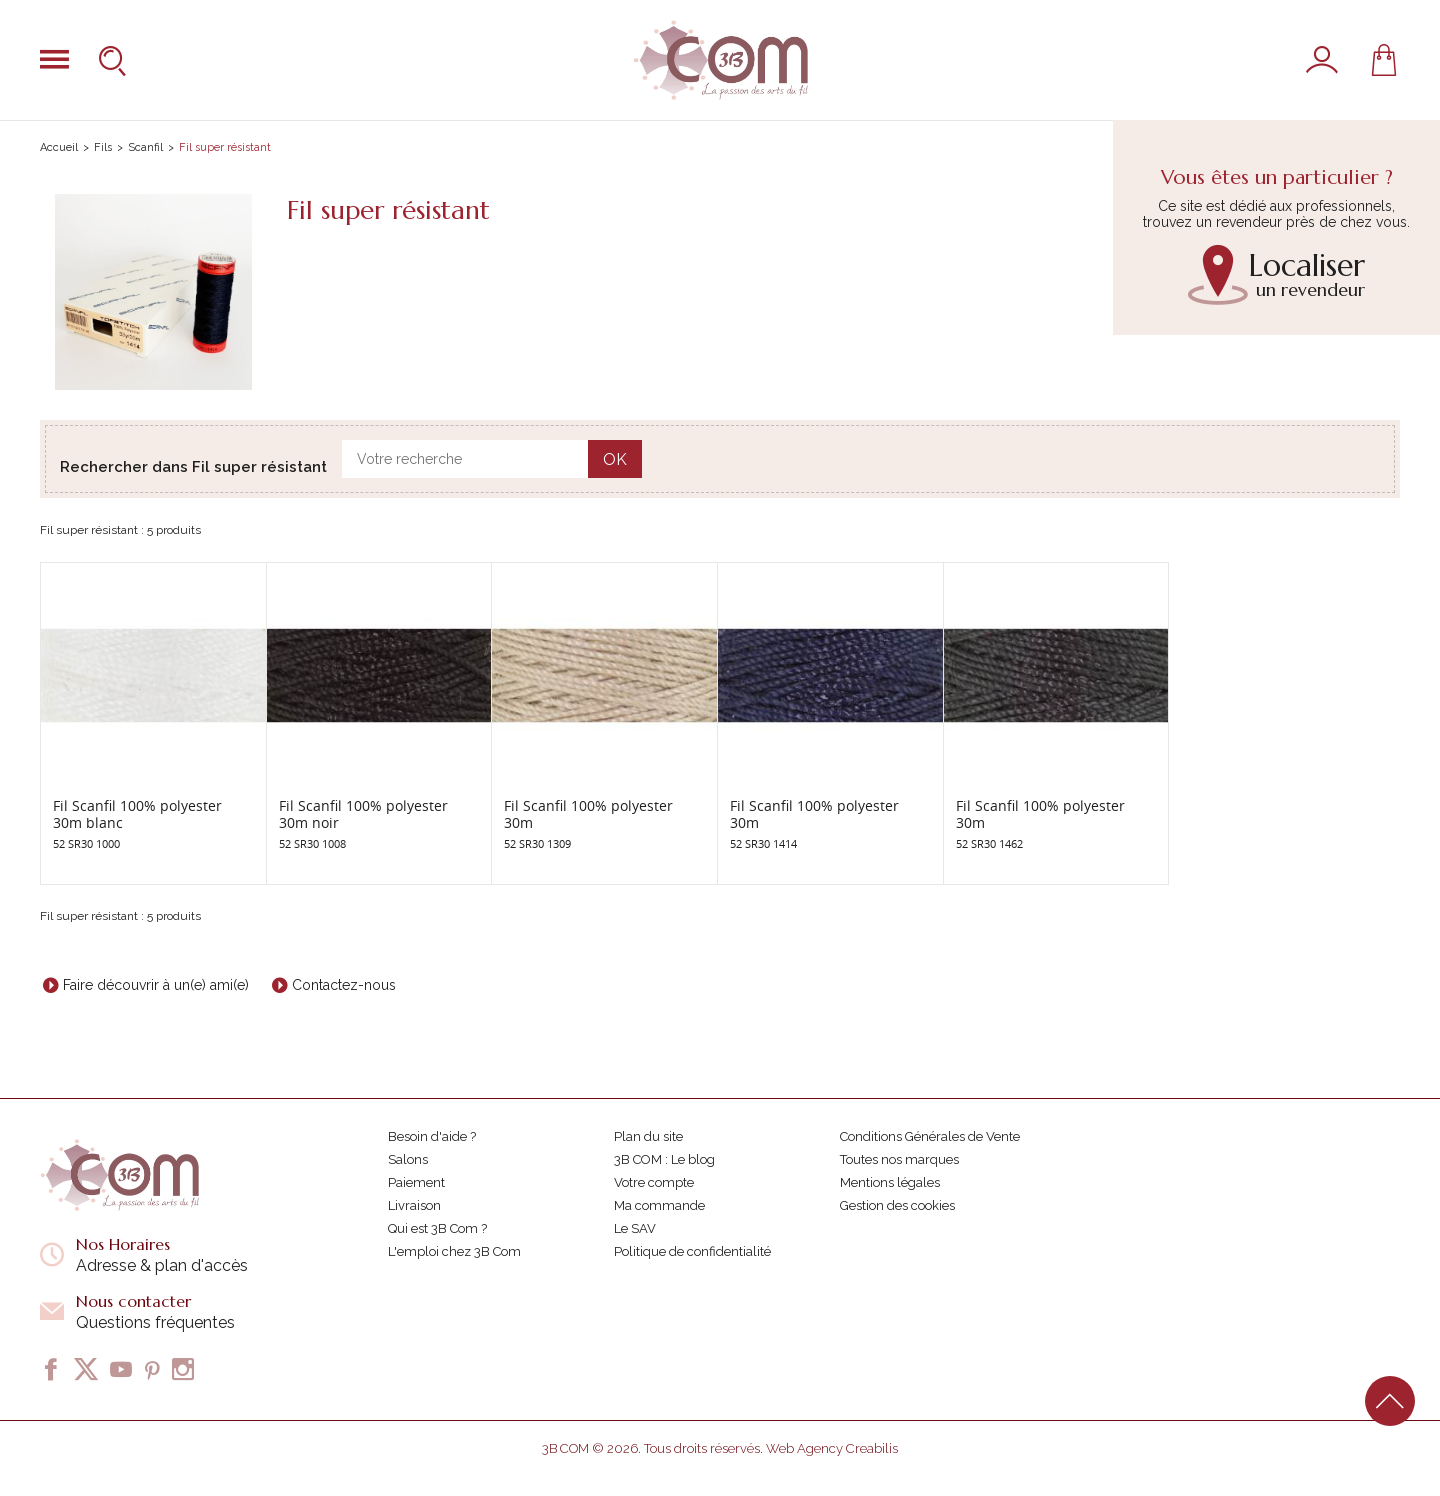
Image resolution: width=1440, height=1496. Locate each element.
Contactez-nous (344, 985)
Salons (408, 1159)
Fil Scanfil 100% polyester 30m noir (363, 814)
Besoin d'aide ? (432, 1136)
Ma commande (659, 1205)
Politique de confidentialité (692, 1251)
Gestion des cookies (897, 1205)
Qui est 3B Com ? (437, 1228)
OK (615, 459)
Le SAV (635, 1228)
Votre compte (654, 1182)
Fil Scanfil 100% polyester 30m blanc (137, 814)
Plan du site (648, 1136)
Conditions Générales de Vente (930, 1136)
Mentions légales (890, 1182)
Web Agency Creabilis (832, 1448)
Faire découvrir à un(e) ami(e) (156, 985)
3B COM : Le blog (664, 1159)
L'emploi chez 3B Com (454, 1251)
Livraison (414, 1205)
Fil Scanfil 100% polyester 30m (588, 814)
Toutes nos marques (899, 1159)
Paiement (416, 1182)
